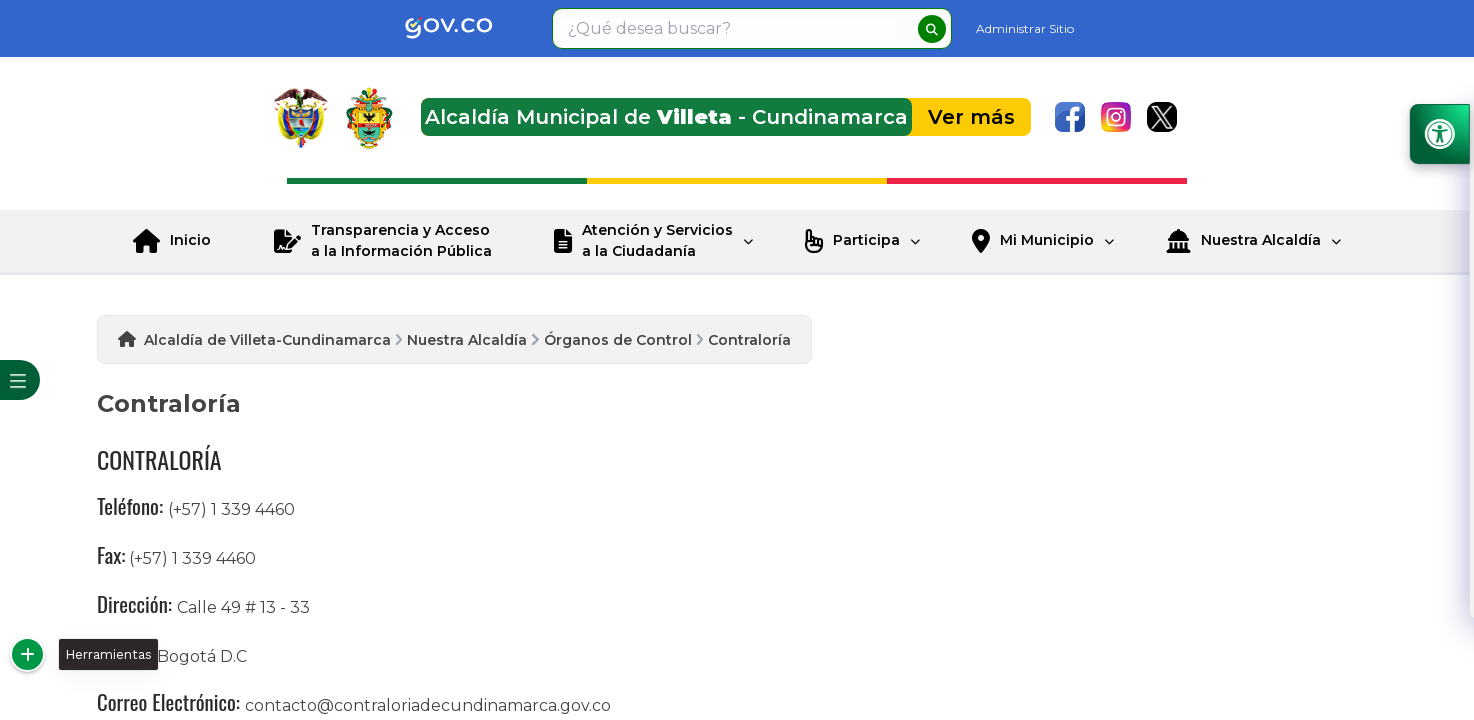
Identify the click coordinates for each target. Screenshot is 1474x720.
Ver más (971, 117)
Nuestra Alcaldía (1261, 240)
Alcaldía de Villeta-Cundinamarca (267, 340)
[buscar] (932, 29)
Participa (866, 240)
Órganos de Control (618, 340)
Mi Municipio (1047, 240)
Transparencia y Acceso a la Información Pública (401, 240)
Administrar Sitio (1025, 28)
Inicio (190, 240)
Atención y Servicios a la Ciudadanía (657, 240)
